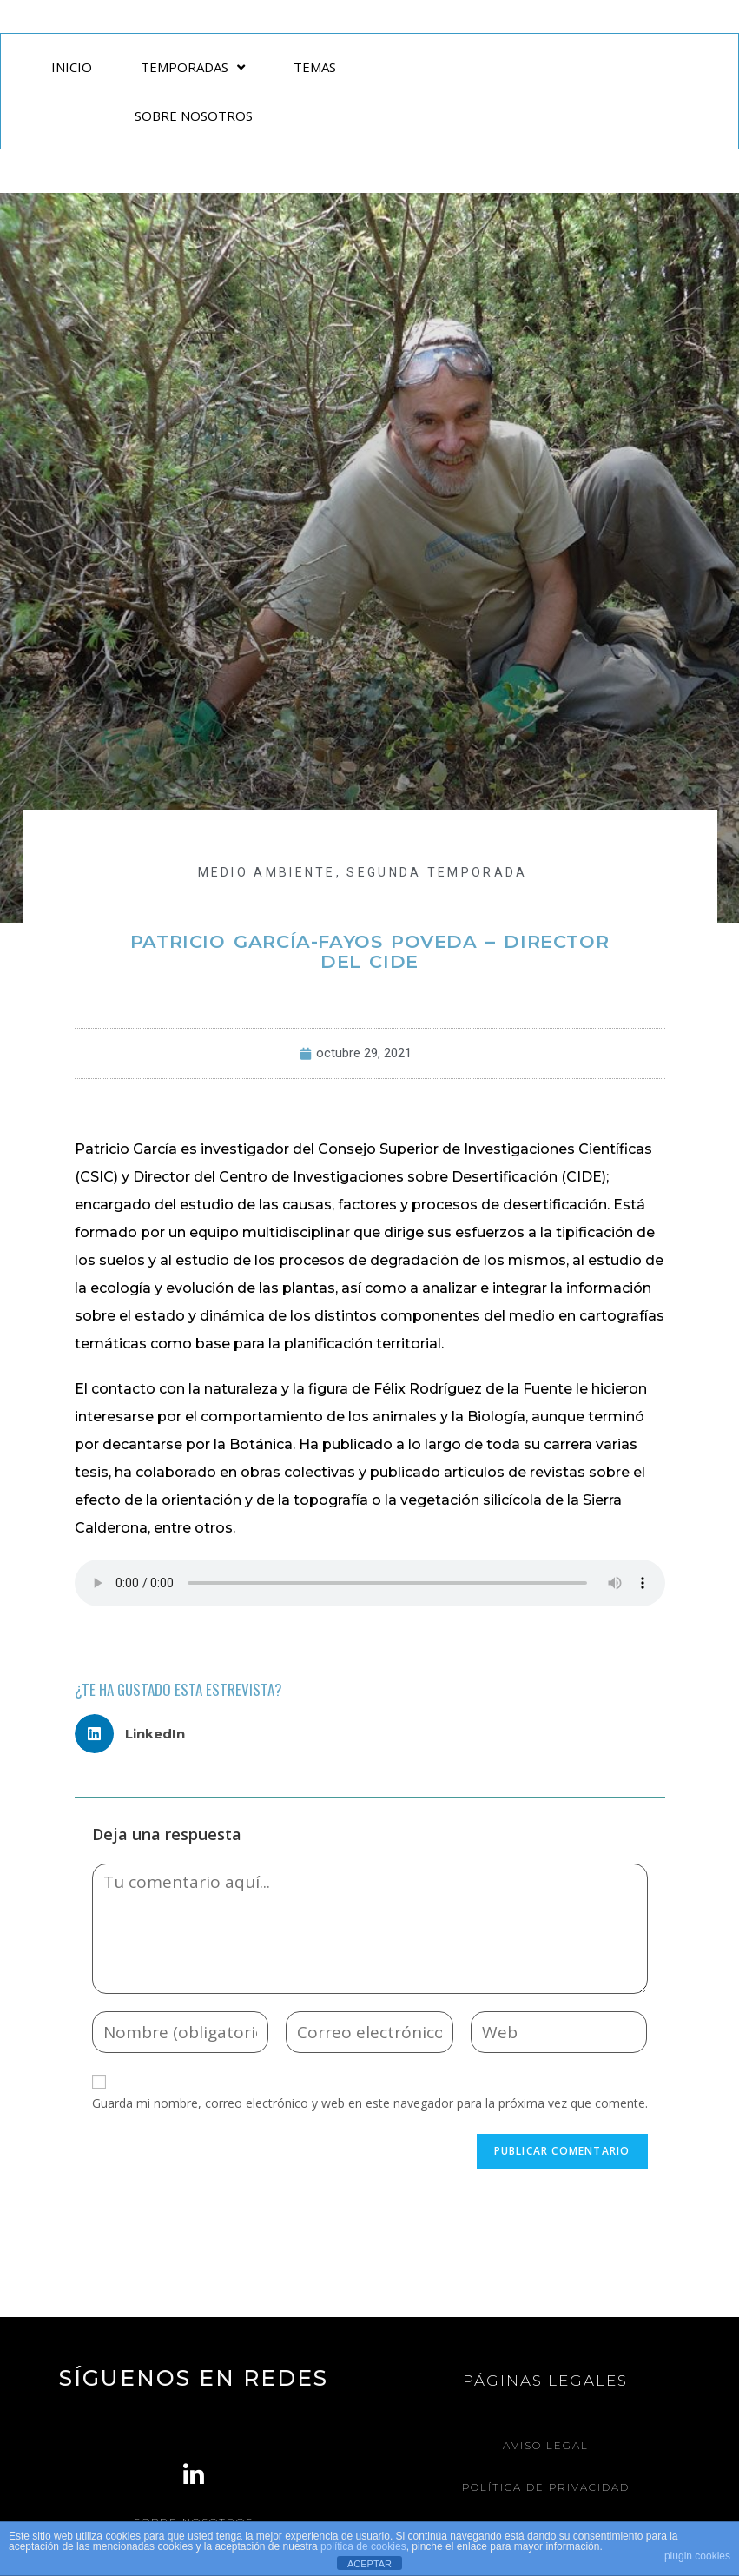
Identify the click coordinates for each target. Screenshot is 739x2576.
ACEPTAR (369, 2564)
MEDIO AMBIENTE (267, 872)
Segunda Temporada (436, 872)
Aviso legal (546, 2445)
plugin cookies (697, 2556)
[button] (137, 1733)
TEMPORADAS (193, 67)
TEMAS (315, 67)
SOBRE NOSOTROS (194, 115)
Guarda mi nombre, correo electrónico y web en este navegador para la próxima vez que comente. (370, 2103)
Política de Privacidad (546, 2486)
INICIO (71, 67)
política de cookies (363, 2546)
